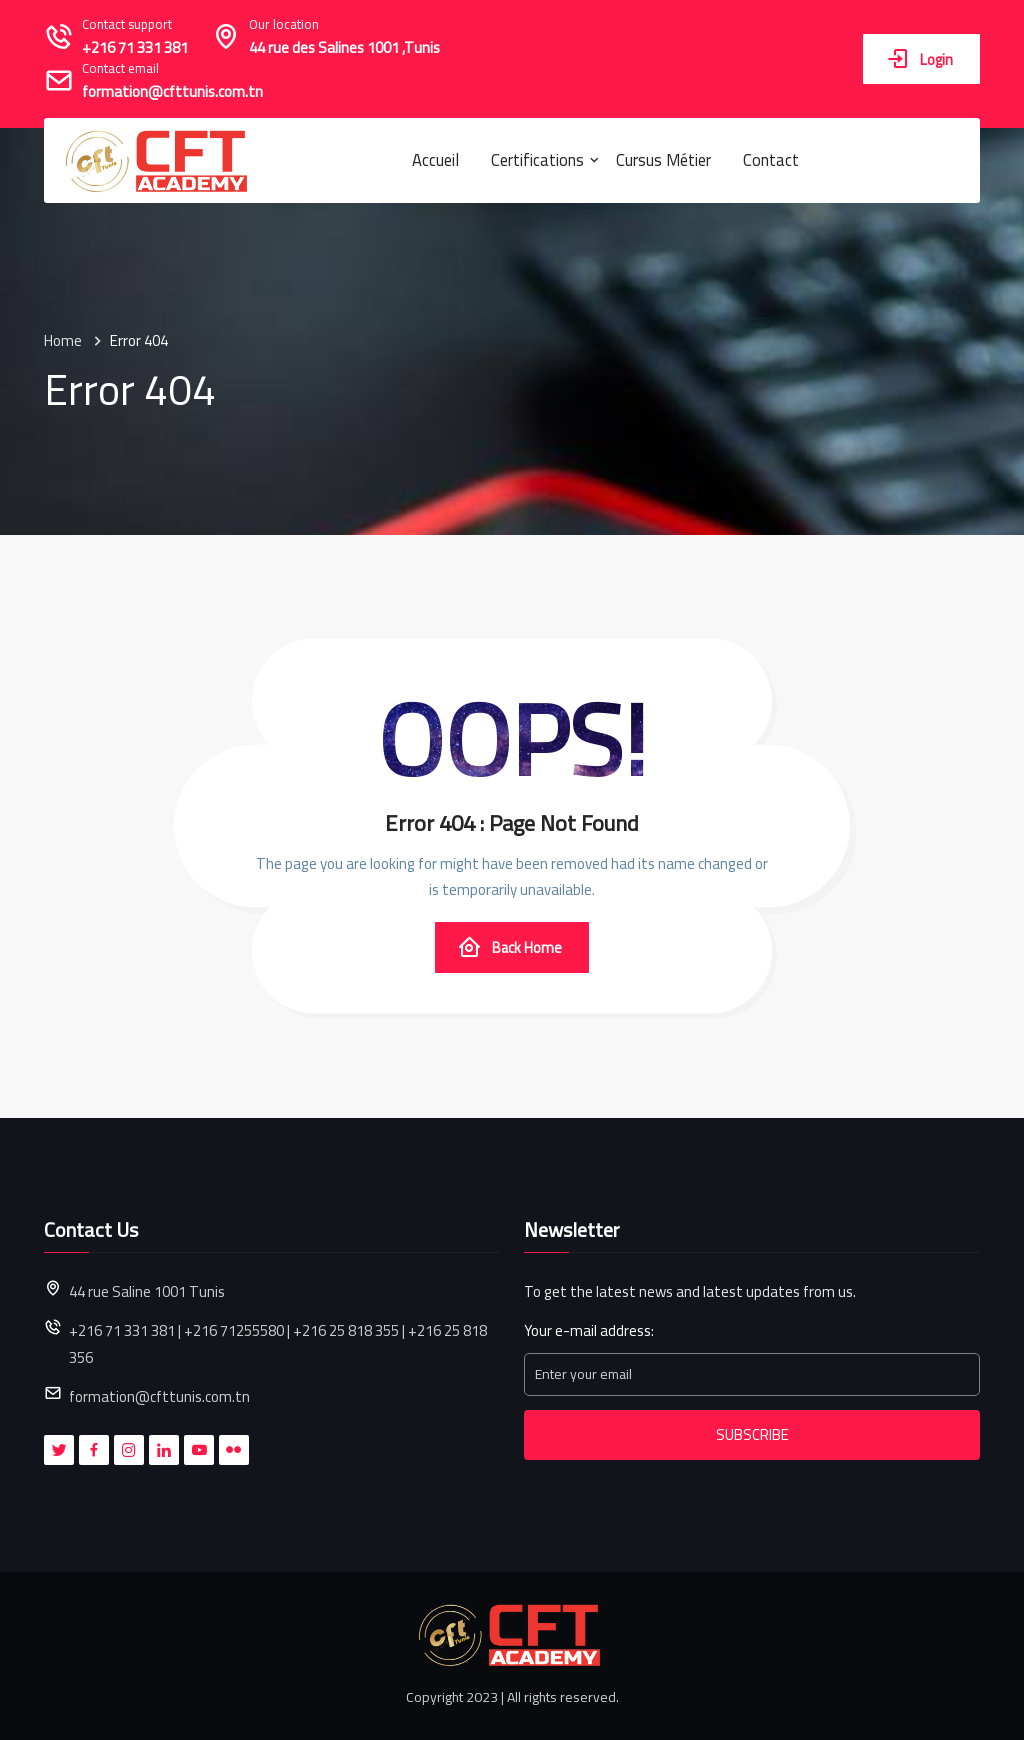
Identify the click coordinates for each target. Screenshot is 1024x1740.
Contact (771, 160)
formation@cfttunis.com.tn (172, 92)
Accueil (435, 160)
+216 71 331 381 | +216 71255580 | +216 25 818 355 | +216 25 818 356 (278, 1344)
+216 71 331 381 (135, 48)
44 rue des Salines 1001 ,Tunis (344, 48)
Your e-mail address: (589, 1331)
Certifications (537, 160)
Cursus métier (663, 160)
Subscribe (752, 1434)
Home (63, 341)
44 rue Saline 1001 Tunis (147, 1291)
